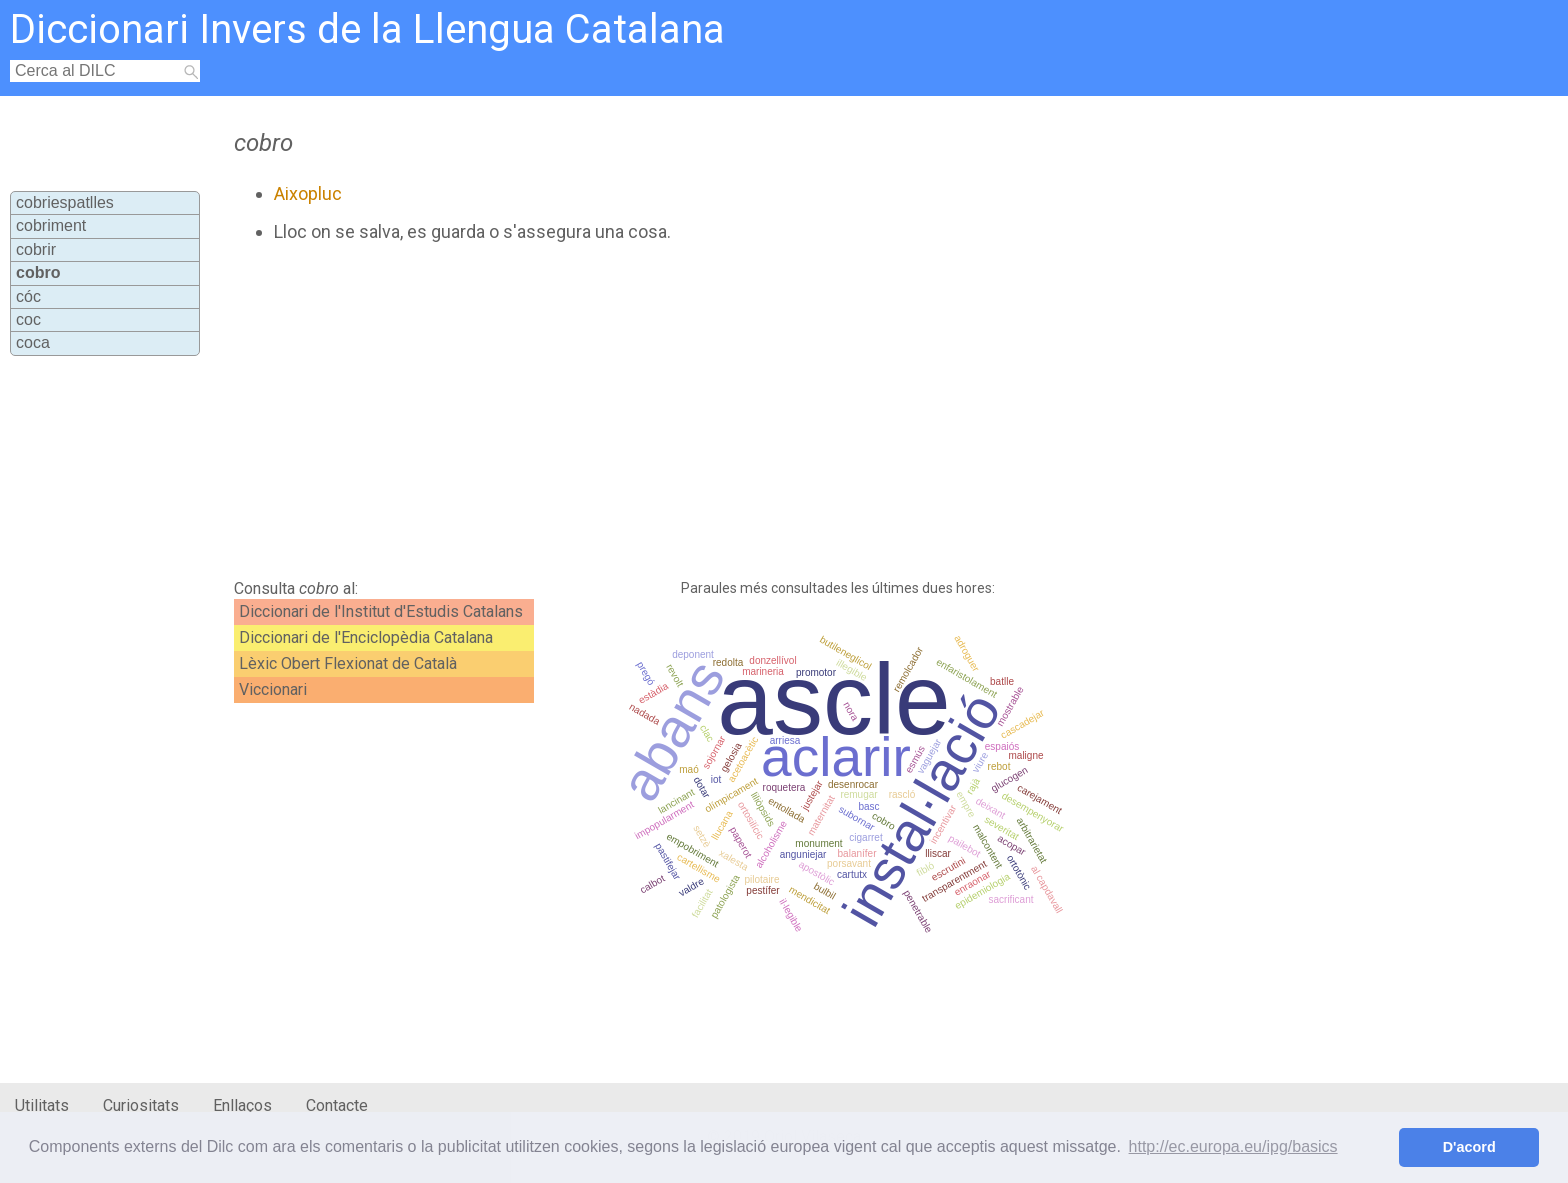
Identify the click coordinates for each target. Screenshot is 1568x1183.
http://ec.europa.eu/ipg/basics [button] (1233, 1146)
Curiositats (141, 1105)
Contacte (337, 1105)
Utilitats (42, 1105)
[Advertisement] (681, 411)
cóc (28, 296)
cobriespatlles (65, 202)
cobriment (51, 225)
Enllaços (242, 1105)
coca (33, 342)
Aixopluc (308, 193)
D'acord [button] (1469, 1147)
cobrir (36, 249)
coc (28, 319)
